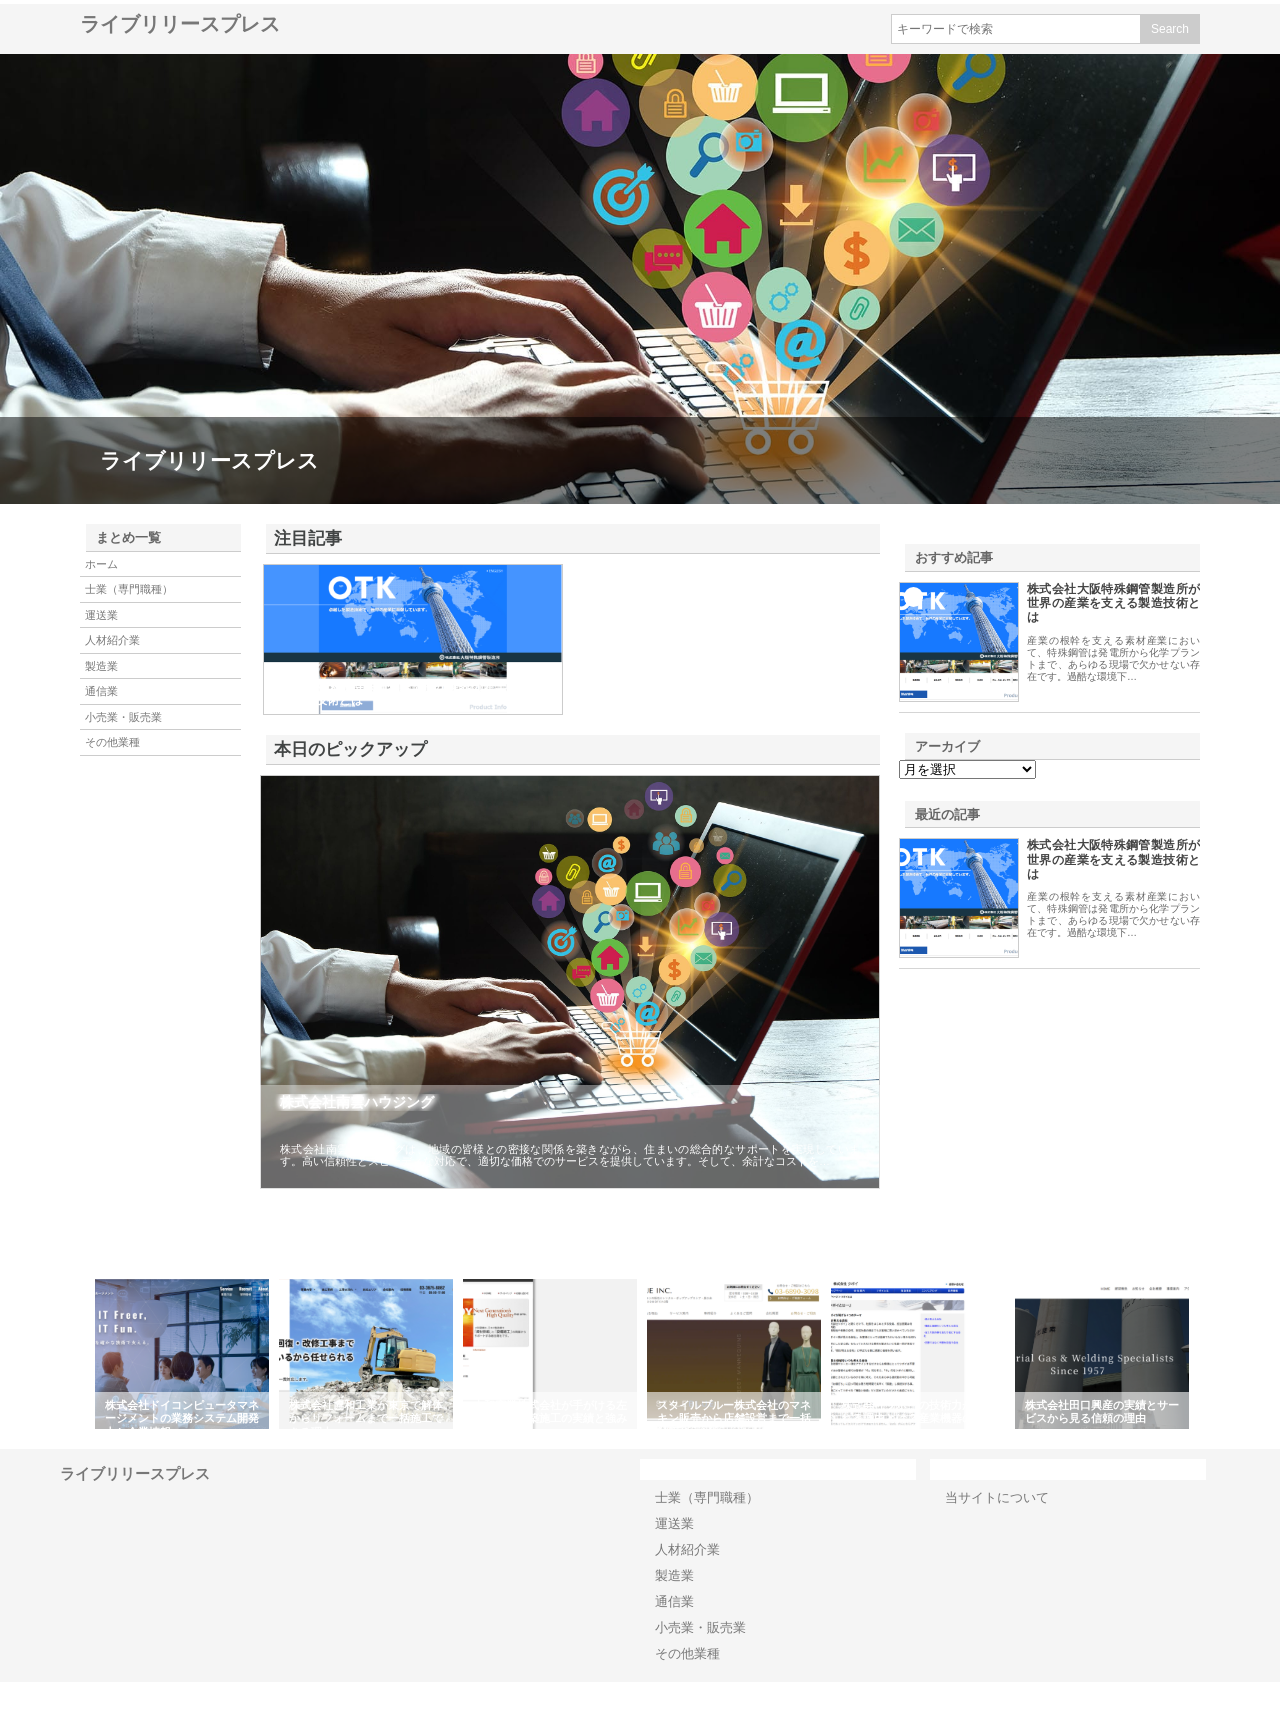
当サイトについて (997, 1497)
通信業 (101, 691)
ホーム (101, 564)
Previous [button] (75, 1354)
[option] (182, 1354)
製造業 (101, 666)
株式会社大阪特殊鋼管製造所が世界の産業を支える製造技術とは (1113, 603)
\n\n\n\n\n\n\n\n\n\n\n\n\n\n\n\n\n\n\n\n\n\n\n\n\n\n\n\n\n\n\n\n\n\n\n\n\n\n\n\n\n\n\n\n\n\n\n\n (967, 769)
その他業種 (112, 742)
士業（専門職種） (129, 589)
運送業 (101, 615)
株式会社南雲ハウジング (357, 1102)
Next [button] (1205, 1354)
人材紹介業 (112, 640)
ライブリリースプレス (180, 24)
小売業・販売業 (123, 717)
